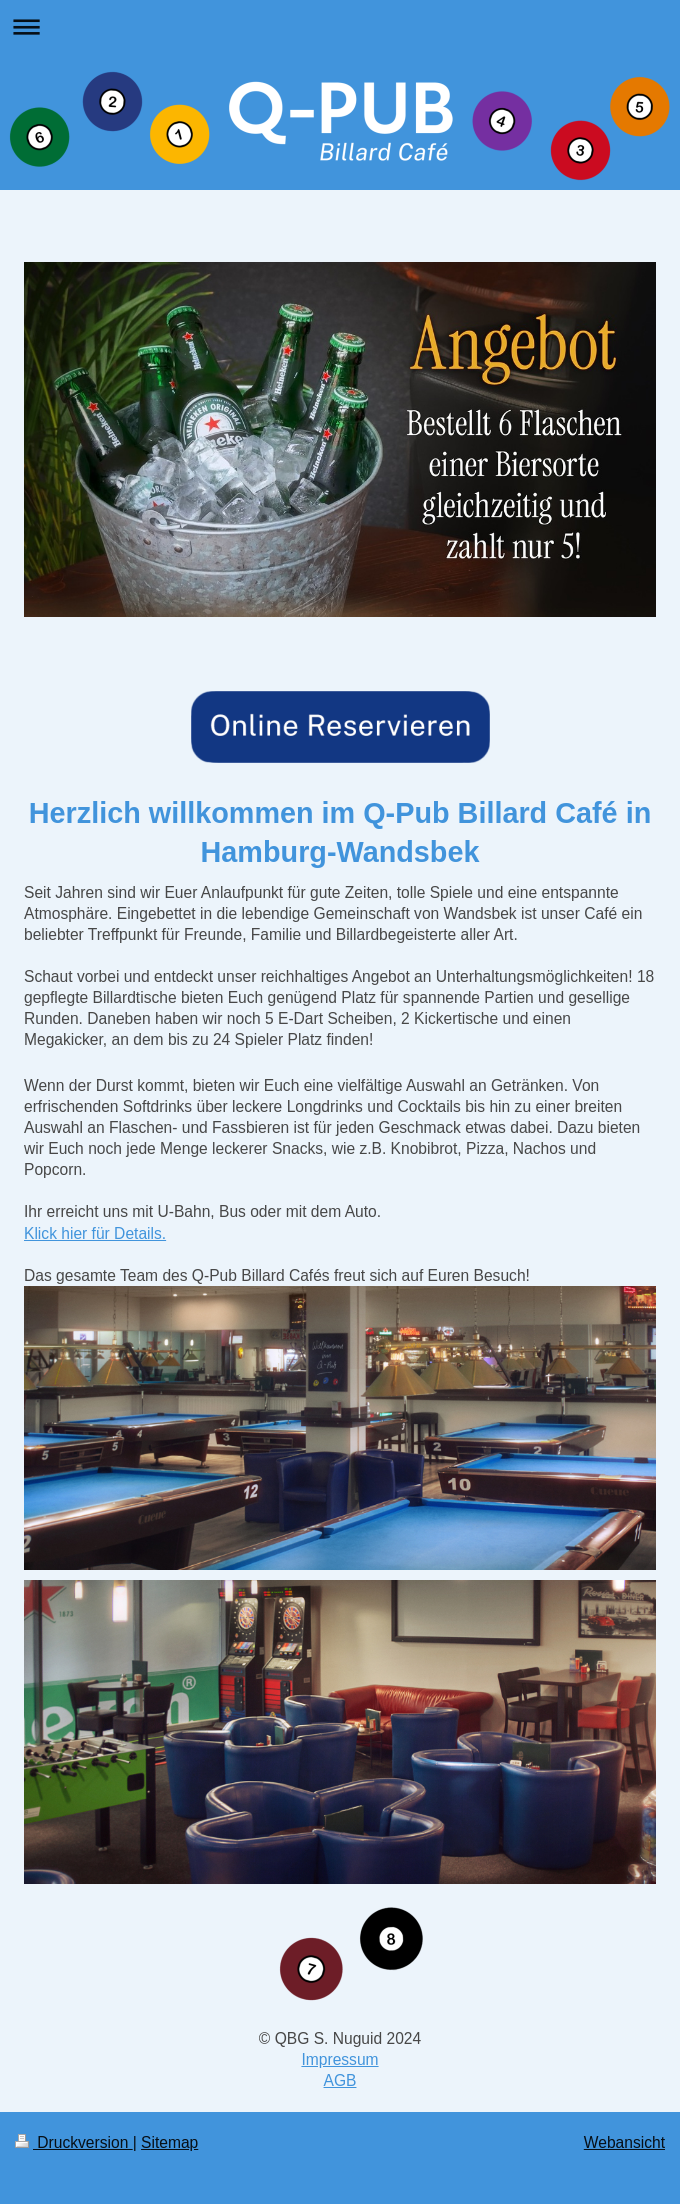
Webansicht (624, 2142)
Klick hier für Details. (95, 1233)
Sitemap (169, 2142)
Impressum (339, 2059)
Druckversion (74, 2142)
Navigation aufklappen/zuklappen (340, 26)
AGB (340, 2080)
